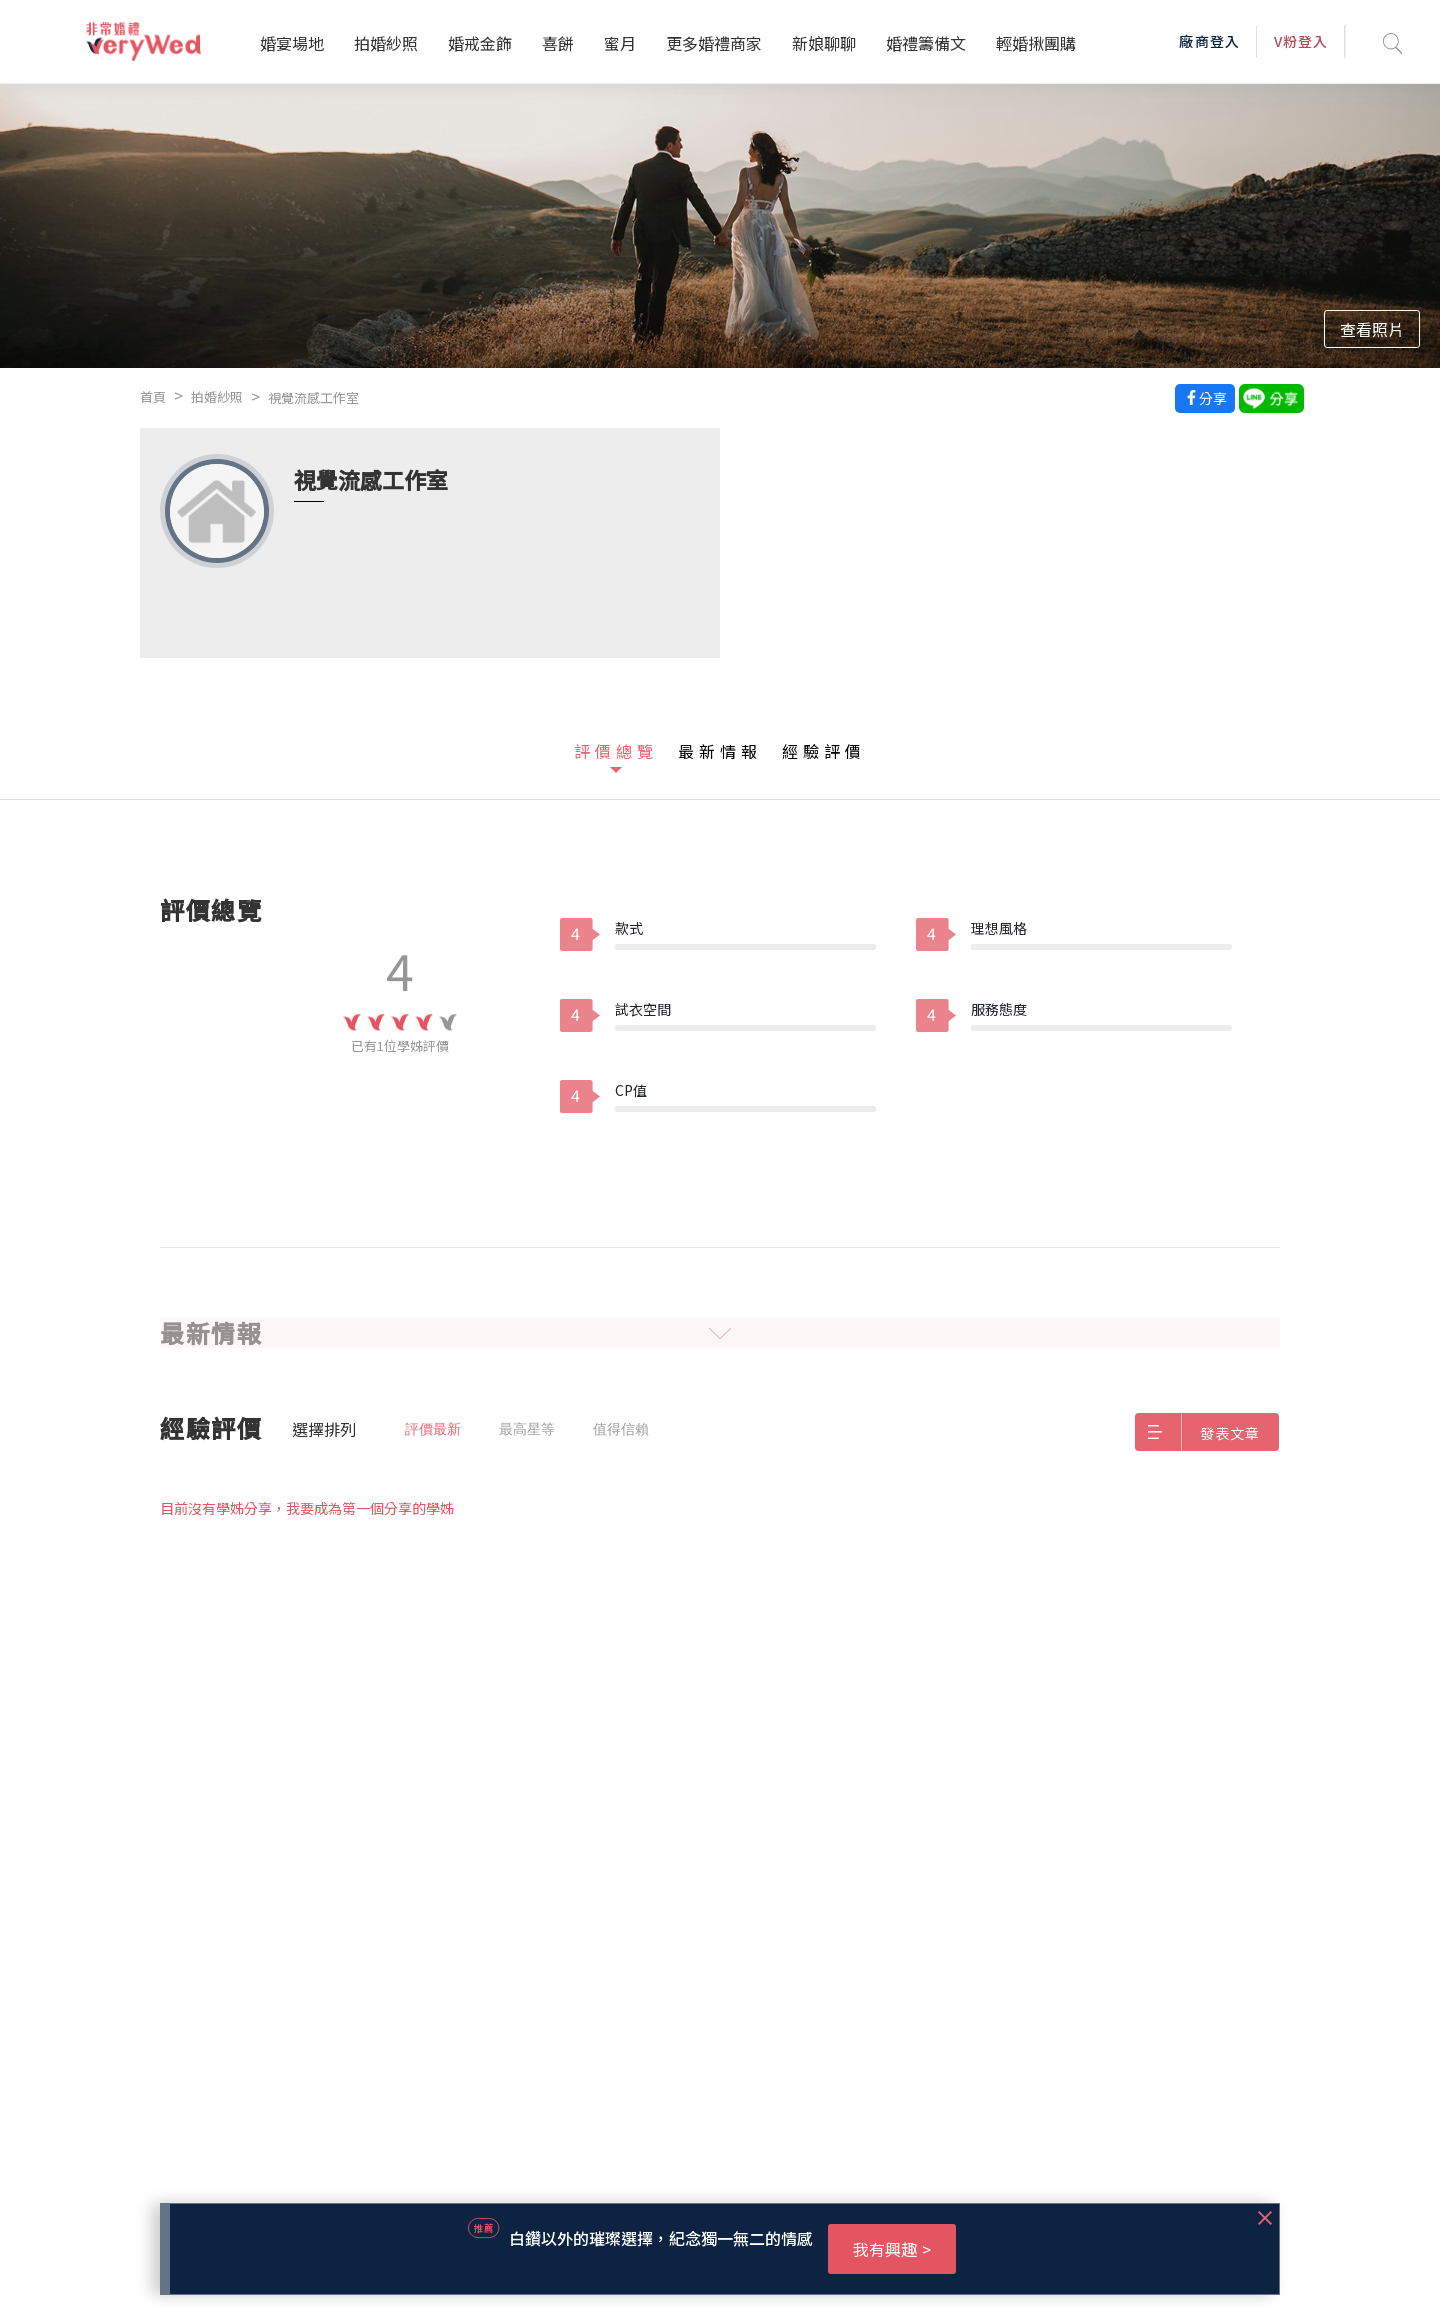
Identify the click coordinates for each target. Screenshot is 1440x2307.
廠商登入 (1209, 41)
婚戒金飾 (480, 43)
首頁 (153, 396)
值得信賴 (621, 1429)
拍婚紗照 (386, 43)
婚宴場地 (292, 43)
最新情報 (720, 751)
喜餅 (558, 43)
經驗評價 (824, 751)
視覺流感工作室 (313, 397)
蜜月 (620, 43)
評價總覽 (616, 751)
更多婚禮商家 (714, 43)
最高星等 (527, 1429)
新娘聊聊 (824, 43)
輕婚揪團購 (1036, 43)
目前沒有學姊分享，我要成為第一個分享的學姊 (307, 1508)
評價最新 (433, 1429)
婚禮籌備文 (926, 43)
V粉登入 (1301, 41)
